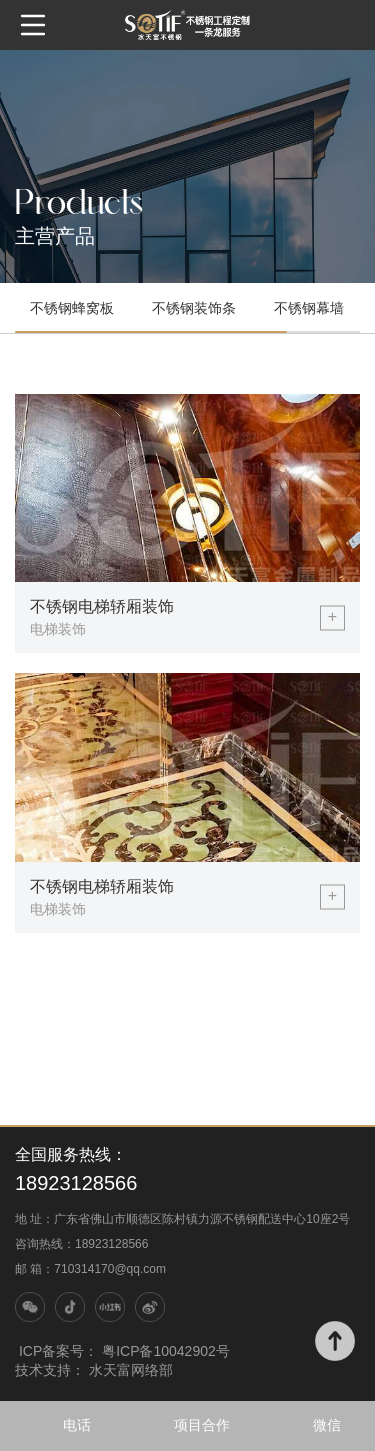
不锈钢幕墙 (309, 308)
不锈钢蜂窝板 (72, 308)
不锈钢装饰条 (194, 308)
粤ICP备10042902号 (166, 1351)
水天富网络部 (131, 1370)
